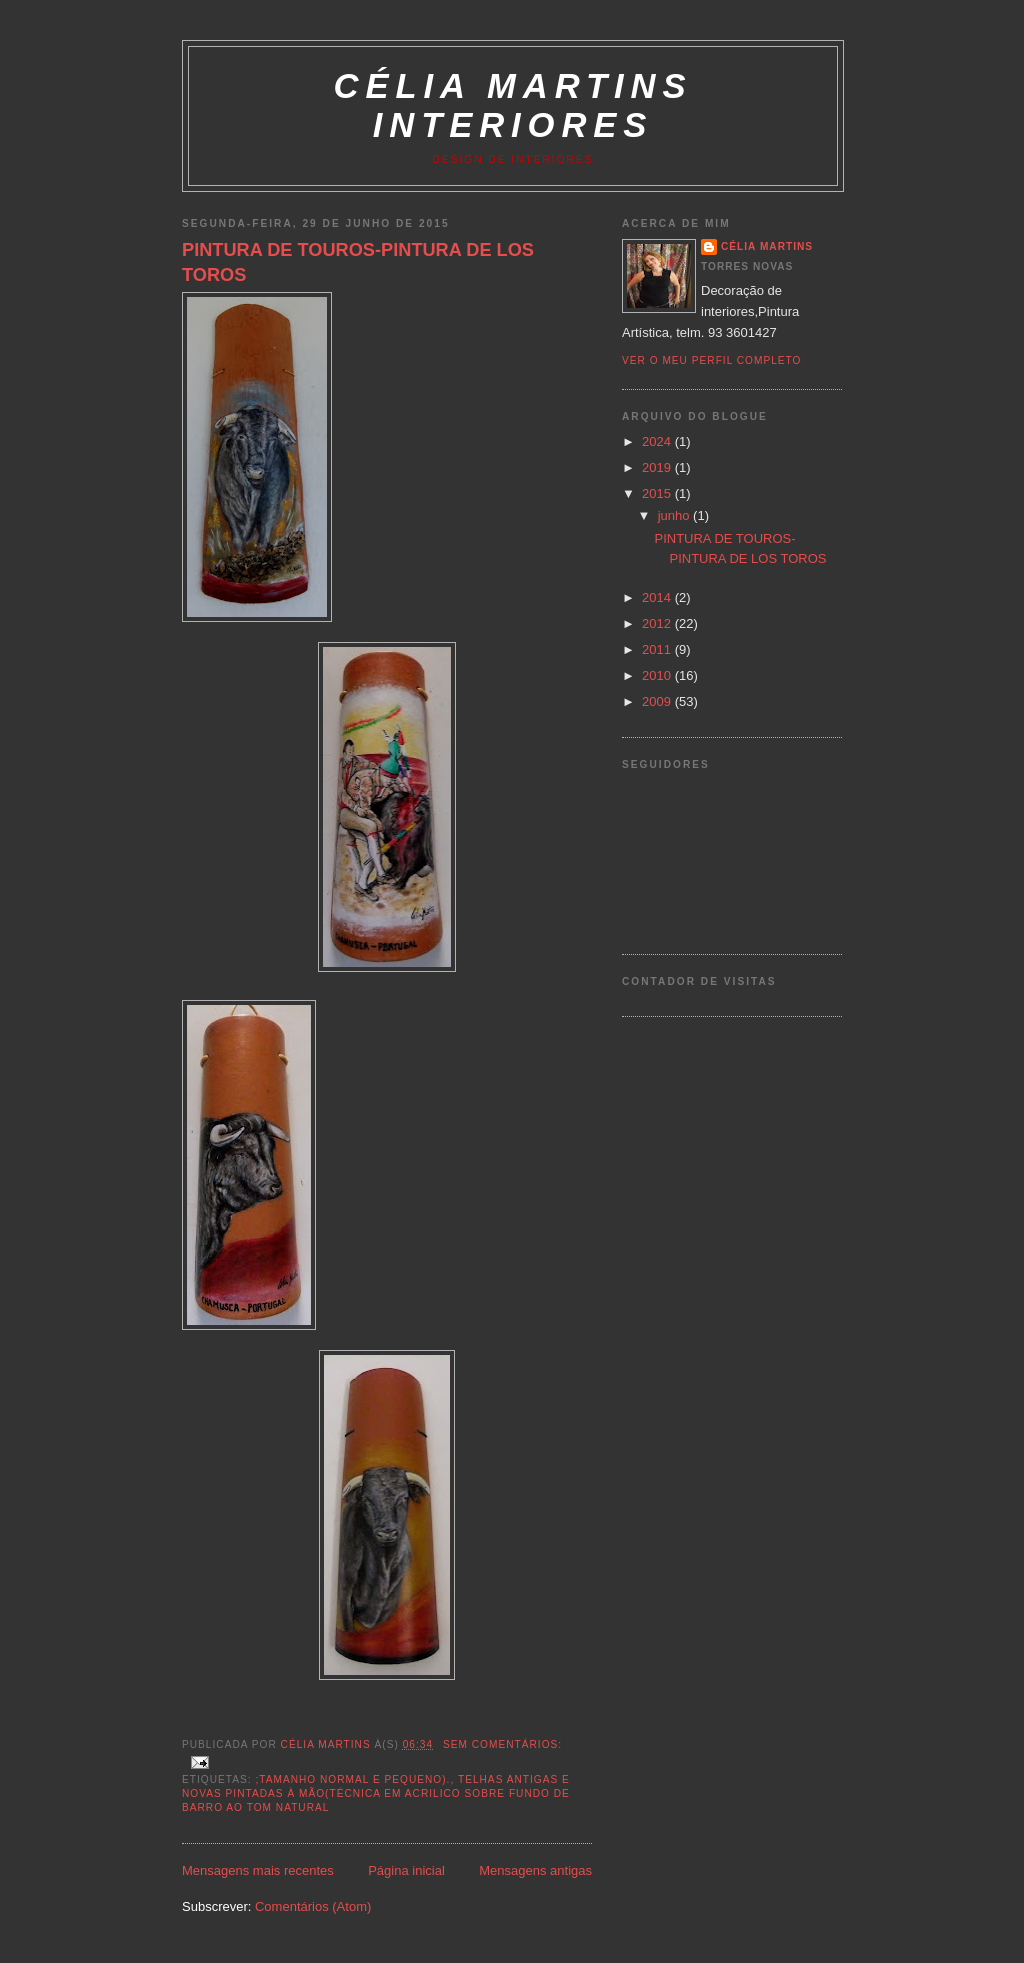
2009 (658, 701)
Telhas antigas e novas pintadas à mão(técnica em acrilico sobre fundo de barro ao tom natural (376, 1793)
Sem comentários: (502, 1744)
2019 (658, 467)
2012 (658, 623)
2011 (658, 649)
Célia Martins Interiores (513, 105)
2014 (658, 597)
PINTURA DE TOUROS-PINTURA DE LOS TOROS (358, 262)
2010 (658, 675)
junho (675, 515)
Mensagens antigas (535, 1870)
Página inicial (406, 1870)
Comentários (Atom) (313, 1906)
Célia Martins (767, 246)
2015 (658, 493)
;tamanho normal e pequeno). (352, 1779)
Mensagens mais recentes (258, 1870)
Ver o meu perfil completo (712, 360)
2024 (658, 441)
